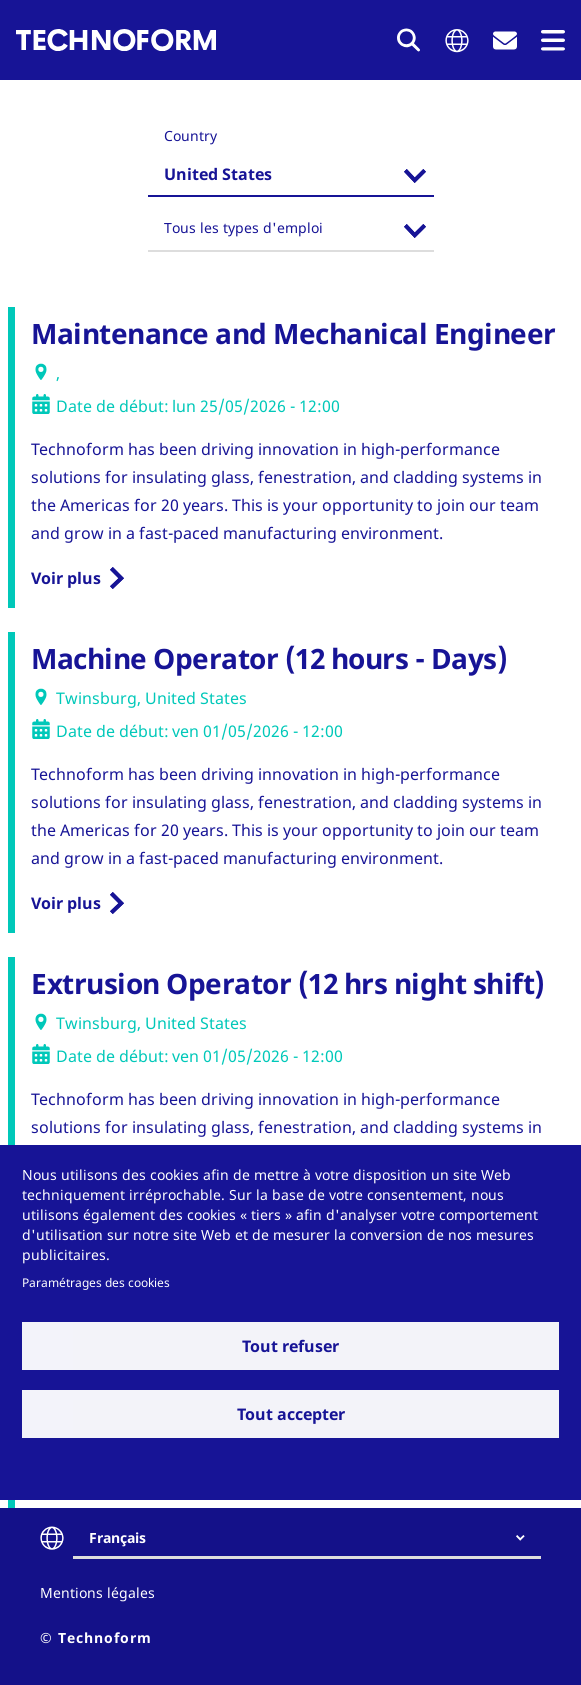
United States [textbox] (218, 174)
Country (190, 135)
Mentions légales (97, 1592)
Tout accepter (291, 1414)
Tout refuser (290, 1346)
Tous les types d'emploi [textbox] (243, 227)
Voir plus (66, 578)
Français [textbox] (117, 1537)
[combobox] (291, 177)
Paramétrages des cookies (96, 1282)
